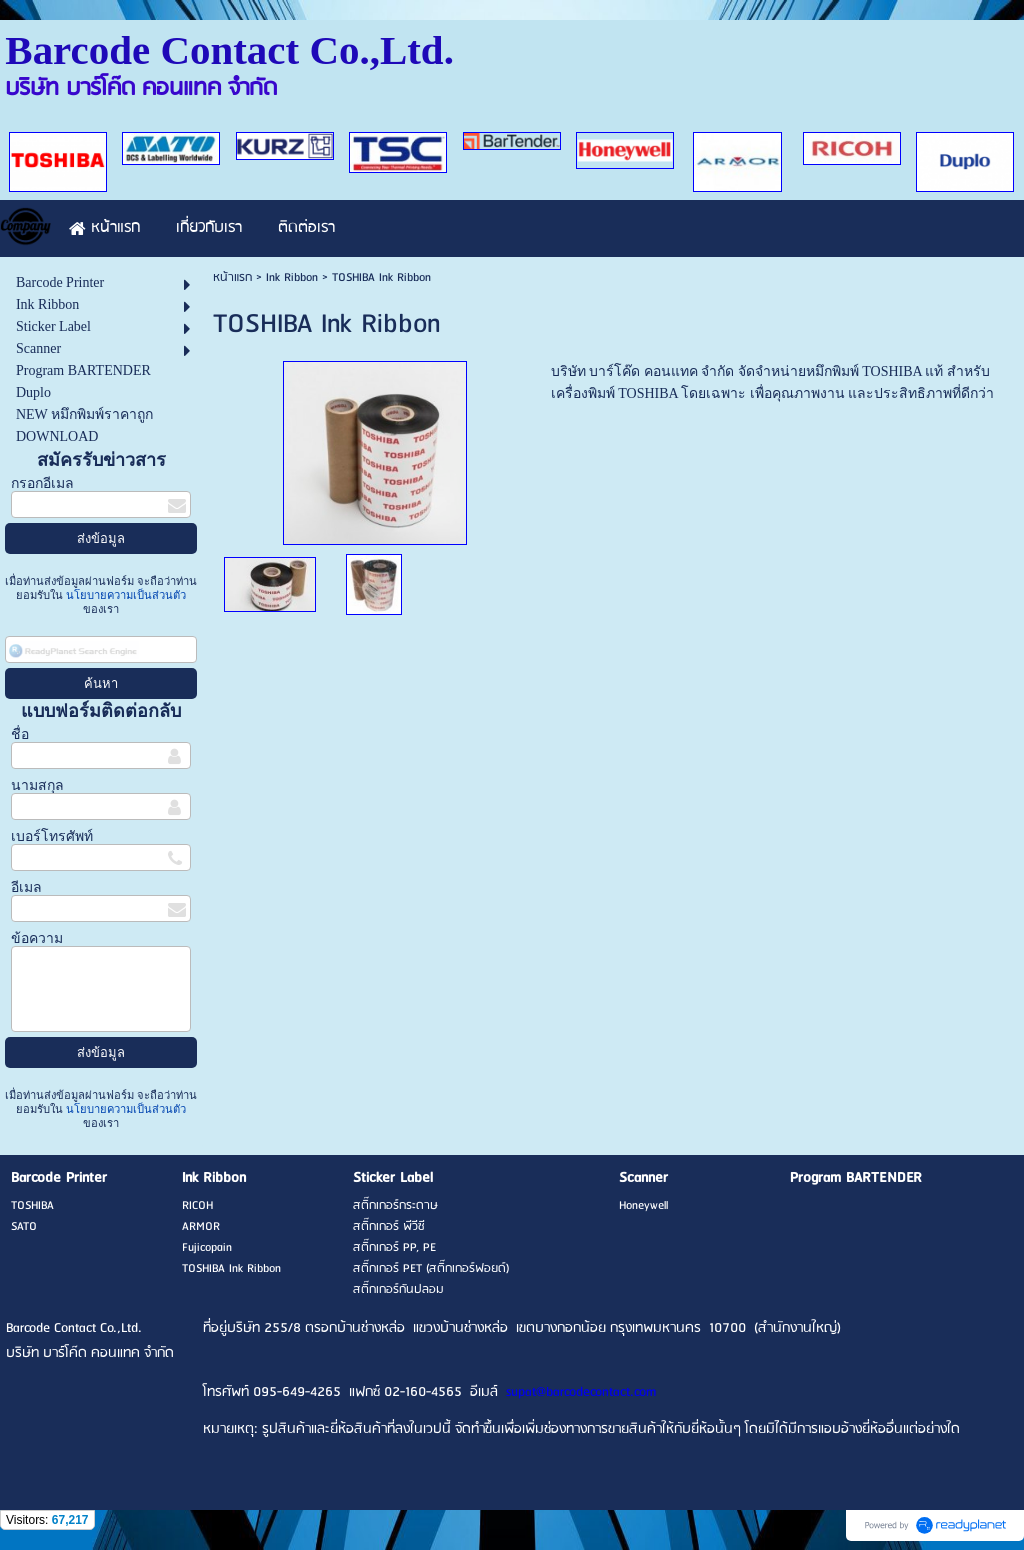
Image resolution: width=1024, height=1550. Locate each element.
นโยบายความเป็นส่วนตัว (124, 595)
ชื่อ (20, 734)
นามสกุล (37, 785)
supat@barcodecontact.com (581, 1392)
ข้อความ (37, 938)
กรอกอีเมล (42, 483)
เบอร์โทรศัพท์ (52, 836)
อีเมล (26, 887)
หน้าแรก (232, 277)
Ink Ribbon (292, 277)
